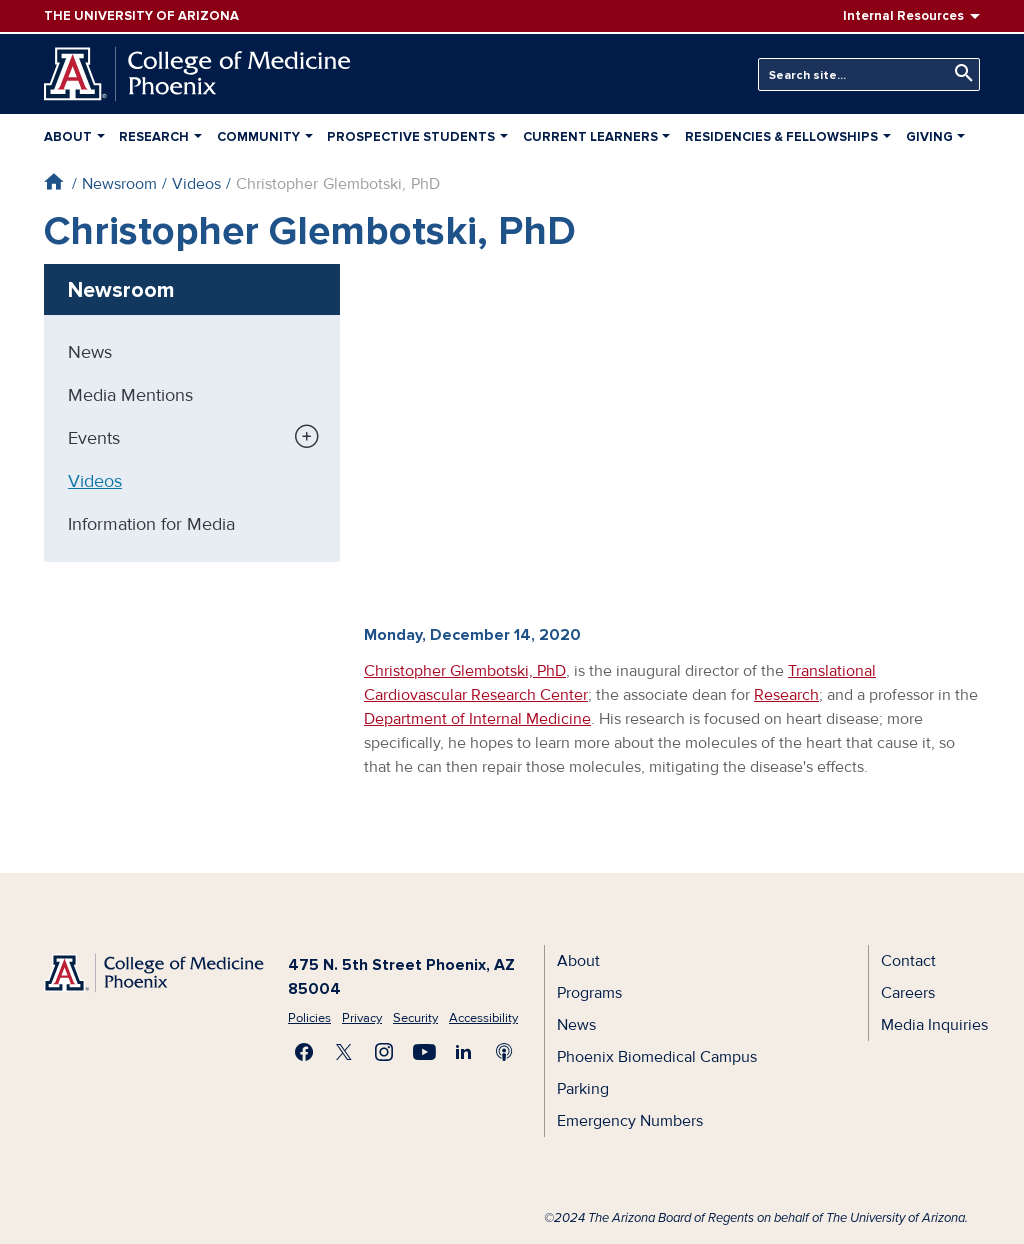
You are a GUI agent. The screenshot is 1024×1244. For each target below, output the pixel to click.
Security (415, 1018)
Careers (908, 993)
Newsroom (119, 184)
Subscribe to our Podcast (504, 1052)
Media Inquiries (934, 1025)
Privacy (362, 1018)
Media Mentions (130, 395)
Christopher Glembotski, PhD (465, 671)
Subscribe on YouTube (424, 1052)
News (90, 352)
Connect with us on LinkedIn (464, 1052)
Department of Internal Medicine (477, 719)
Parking (583, 1089)
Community (258, 137)
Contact (908, 961)
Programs (589, 993)
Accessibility (483, 1018)
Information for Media (151, 524)
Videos (196, 184)
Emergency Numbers (630, 1121)
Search (959, 73)
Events (94, 438)
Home (53, 181)
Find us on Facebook (304, 1052)
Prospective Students (411, 137)
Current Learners (590, 137)
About (68, 137)
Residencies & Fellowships (781, 137)
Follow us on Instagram (384, 1052)
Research (154, 137)
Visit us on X (344, 1052)
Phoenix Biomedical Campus (657, 1057)
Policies (309, 1018)
